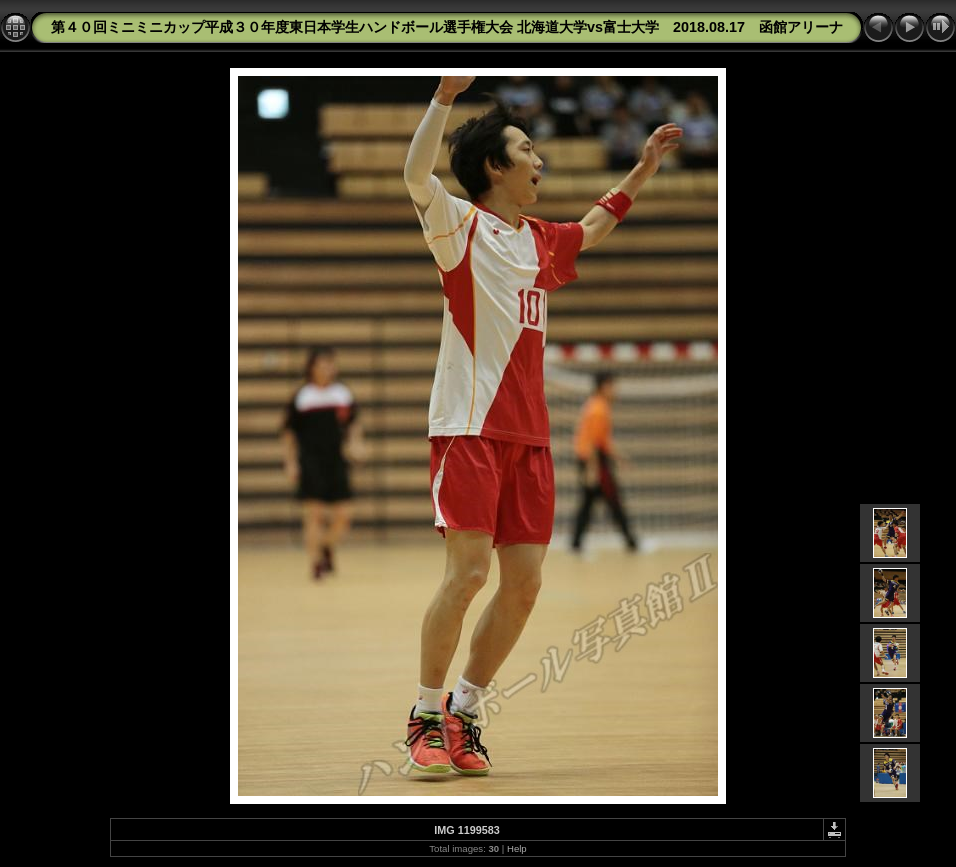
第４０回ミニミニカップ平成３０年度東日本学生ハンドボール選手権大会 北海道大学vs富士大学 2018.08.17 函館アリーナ (447, 27)
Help (517, 848)
